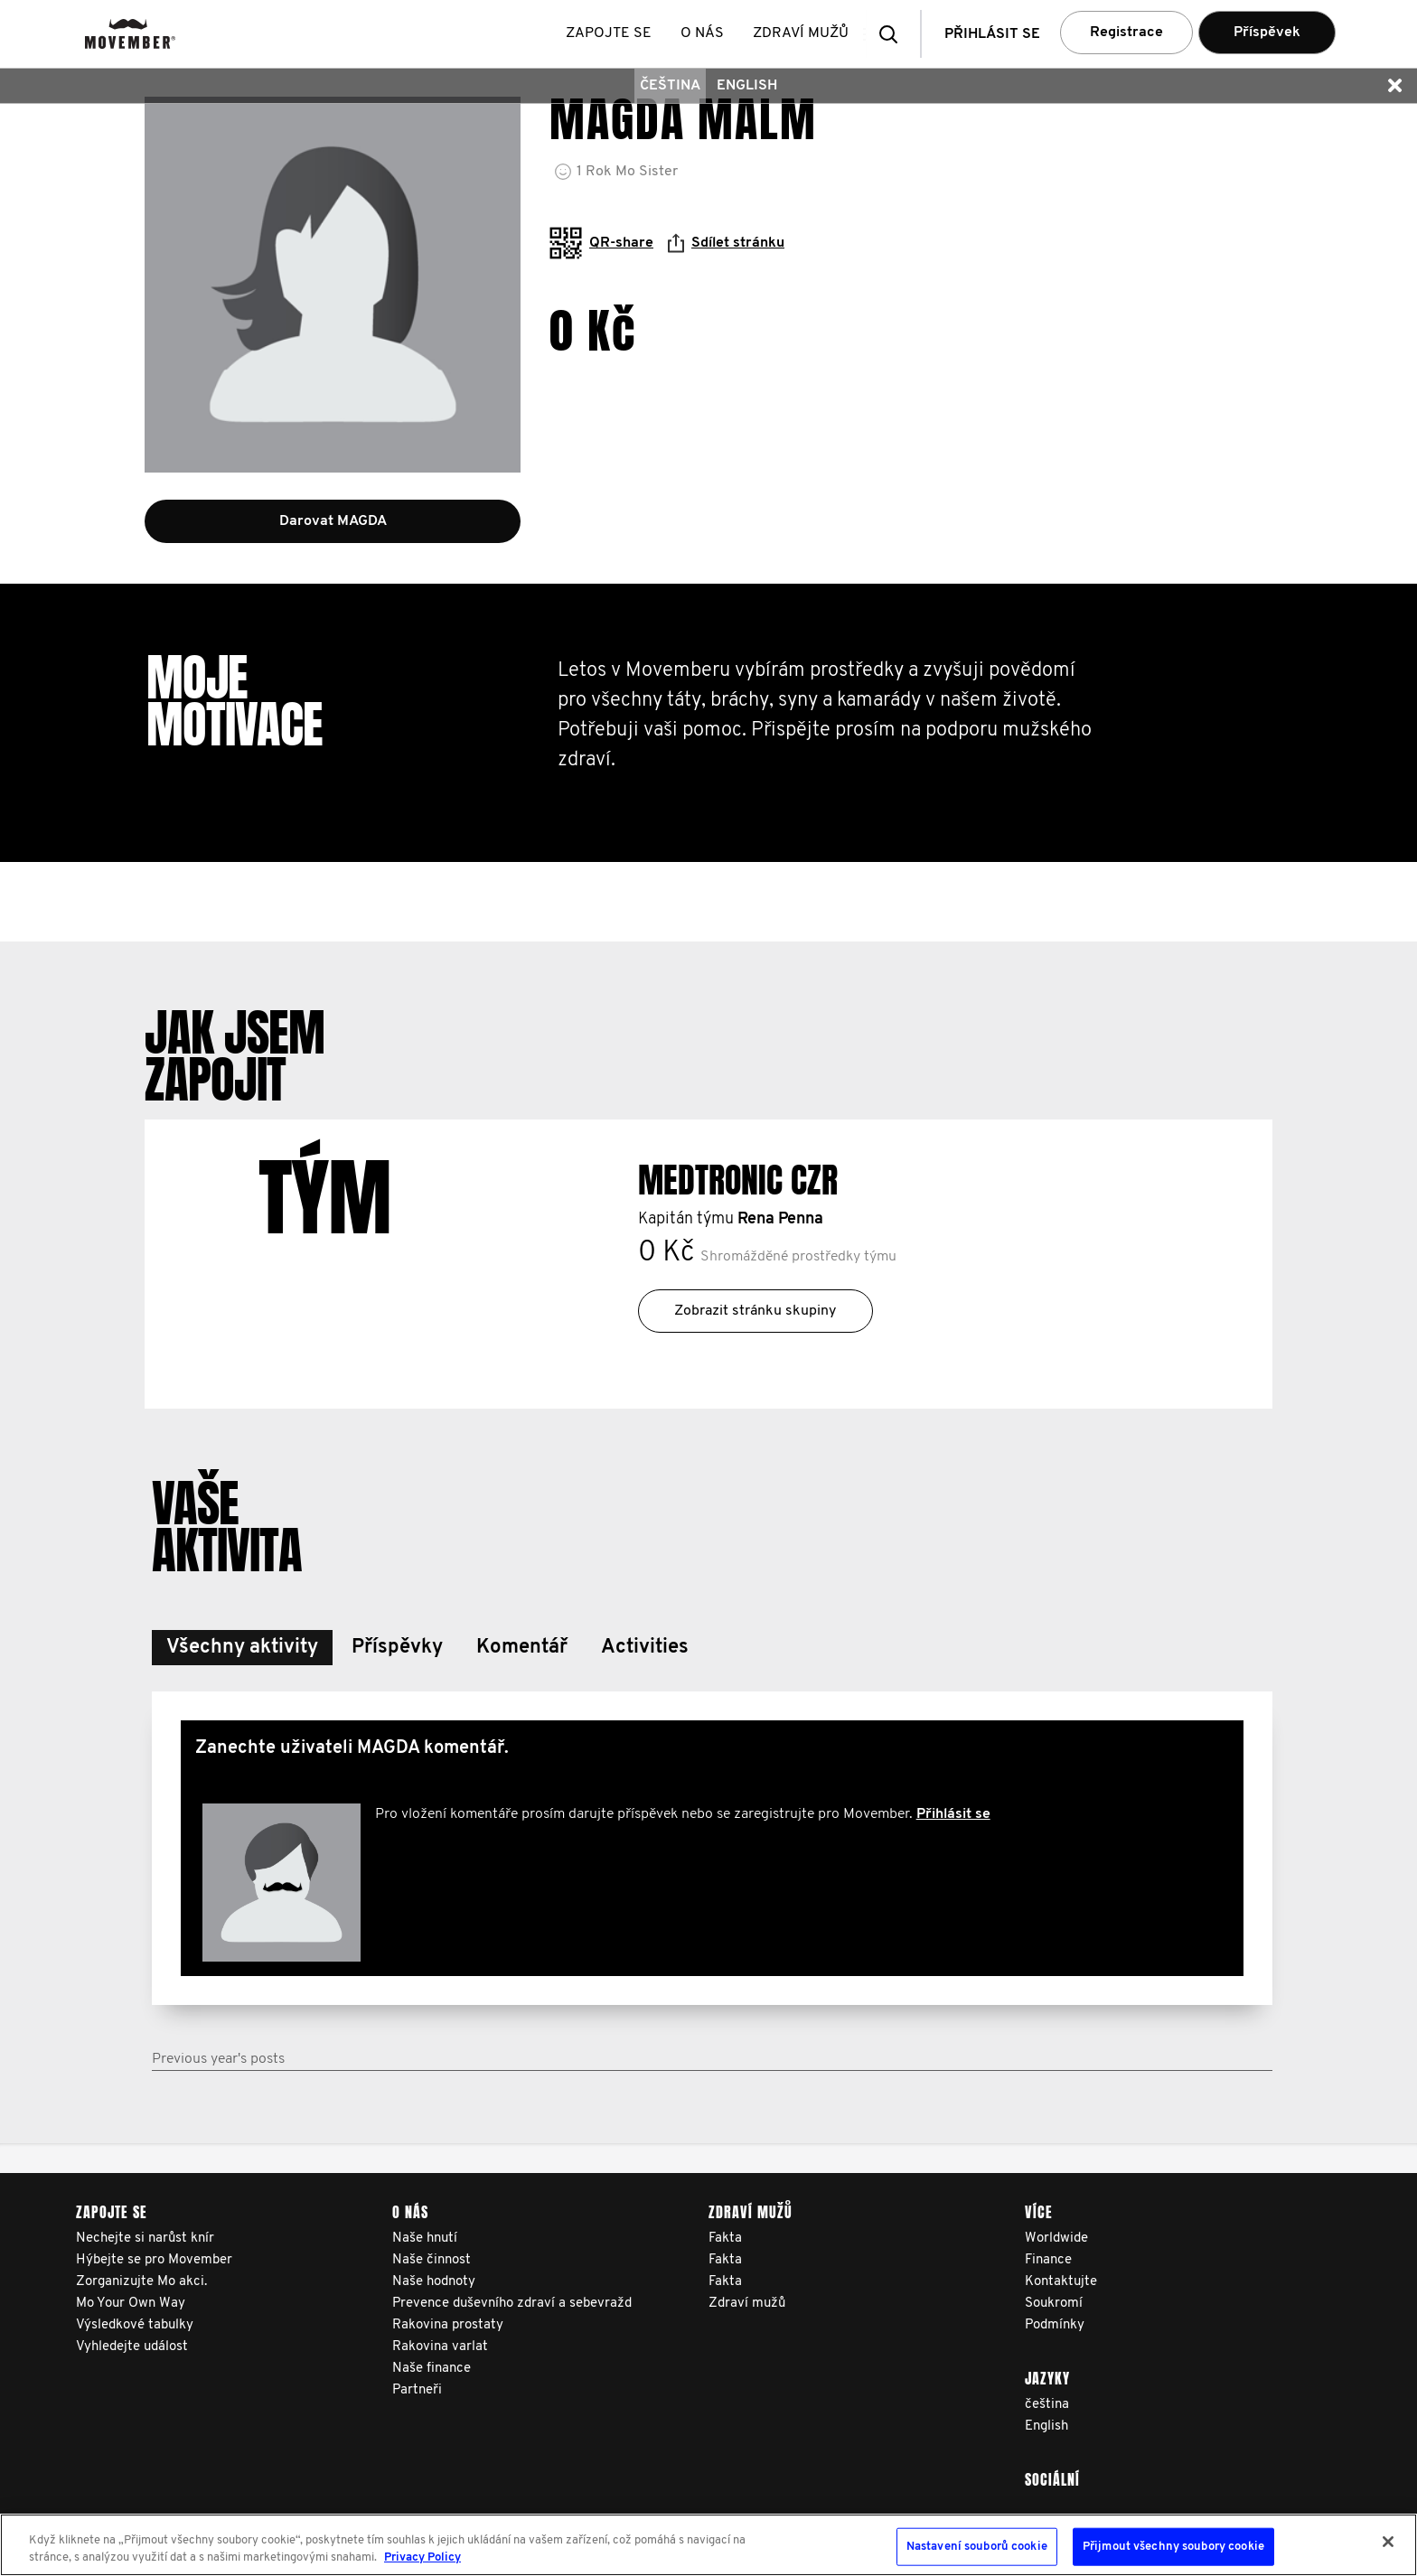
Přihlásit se (953, 1814)
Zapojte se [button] (612, 33)
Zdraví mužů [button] (804, 33)
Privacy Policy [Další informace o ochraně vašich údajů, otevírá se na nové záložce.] (422, 2557)
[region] (708, 2545)
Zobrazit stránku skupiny (755, 1311)
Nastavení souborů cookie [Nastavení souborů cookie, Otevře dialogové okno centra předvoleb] (976, 2547)
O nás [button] (705, 33)
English (747, 86)
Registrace (1126, 32)
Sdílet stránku (726, 243)
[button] (894, 34)
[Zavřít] (1388, 2542)
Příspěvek (1267, 32)
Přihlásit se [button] (992, 34)
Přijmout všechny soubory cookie (1173, 2547)
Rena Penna (780, 1219)
